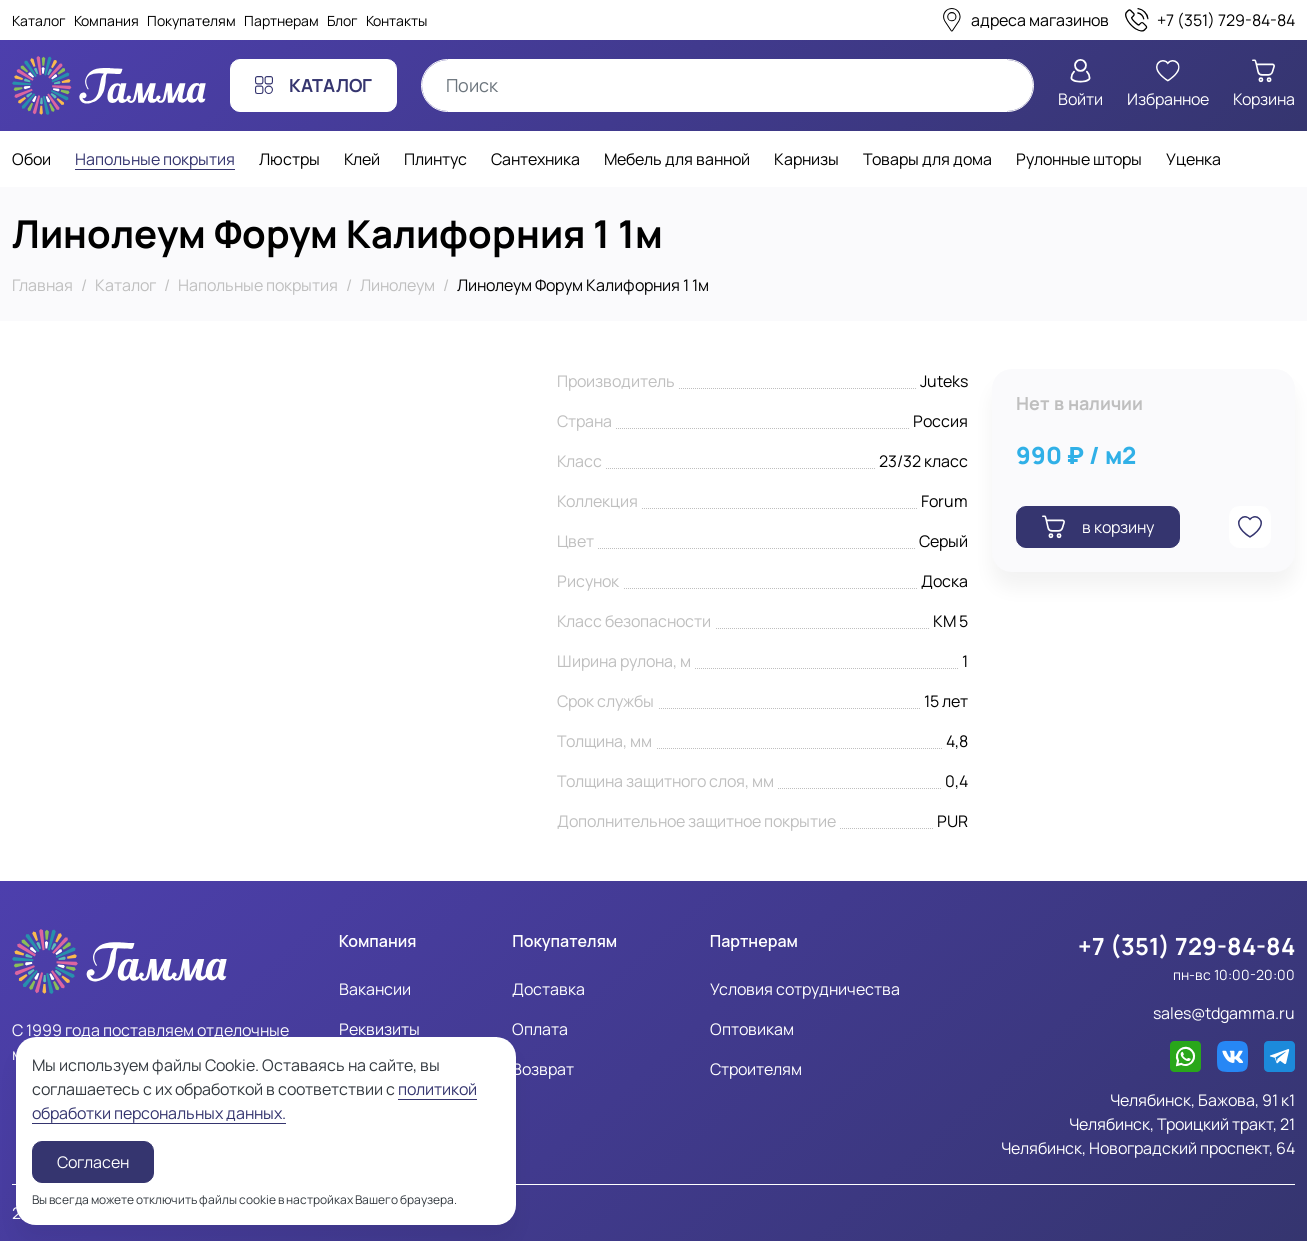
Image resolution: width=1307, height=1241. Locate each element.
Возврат (543, 1069)
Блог (342, 20)
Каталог (39, 20)
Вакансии (375, 989)
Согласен (93, 1162)
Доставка (548, 989)
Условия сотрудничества (805, 989)
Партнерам (281, 20)
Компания (106, 20)
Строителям (756, 1069)
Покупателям (191, 20)
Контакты (396, 20)
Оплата (540, 1029)
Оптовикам (752, 1029)
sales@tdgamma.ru (1224, 1013)
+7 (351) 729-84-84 (1186, 946)
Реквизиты (379, 1029)
